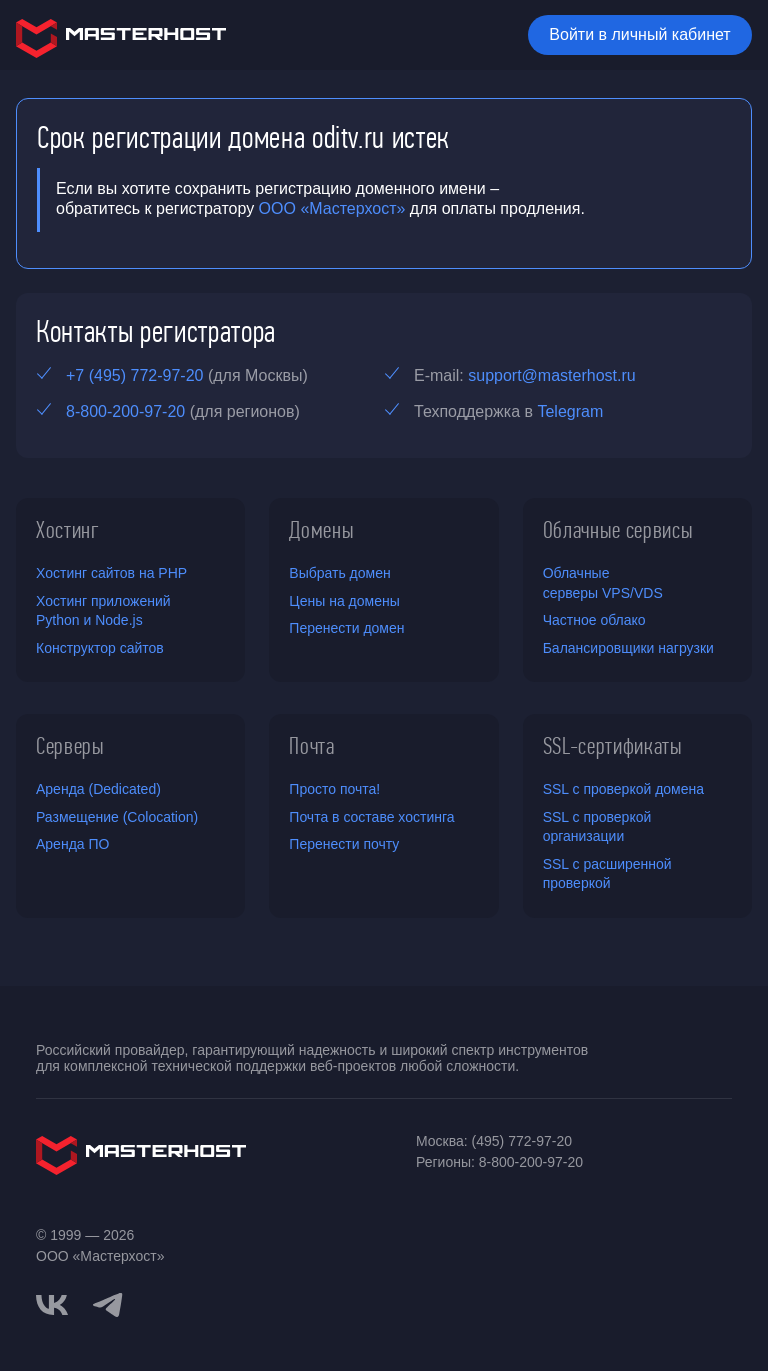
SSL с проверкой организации (597, 827)
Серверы (70, 746)
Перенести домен (346, 628)
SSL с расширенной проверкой (607, 874)
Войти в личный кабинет (639, 34)
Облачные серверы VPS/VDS (603, 583)
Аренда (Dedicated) (98, 789)
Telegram (570, 411)
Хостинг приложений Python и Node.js (103, 611)
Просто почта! (334, 789)
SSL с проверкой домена (623, 789)
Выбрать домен (339, 573)
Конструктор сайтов (100, 648)
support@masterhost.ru (551, 375)
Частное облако (594, 620)
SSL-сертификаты (613, 746)
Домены (321, 530)
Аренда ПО (72, 844)
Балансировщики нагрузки (628, 648)
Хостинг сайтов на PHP (111, 573)
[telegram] (108, 1303)
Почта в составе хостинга (371, 817)
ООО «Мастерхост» (332, 208)
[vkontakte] (52, 1305)
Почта (311, 746)
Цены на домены (344, 601)
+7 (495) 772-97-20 (134, 375)
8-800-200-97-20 (125, 411)
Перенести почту (344, 844)
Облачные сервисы (618, 530)
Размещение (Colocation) (117, 817)
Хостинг (68, 530)
